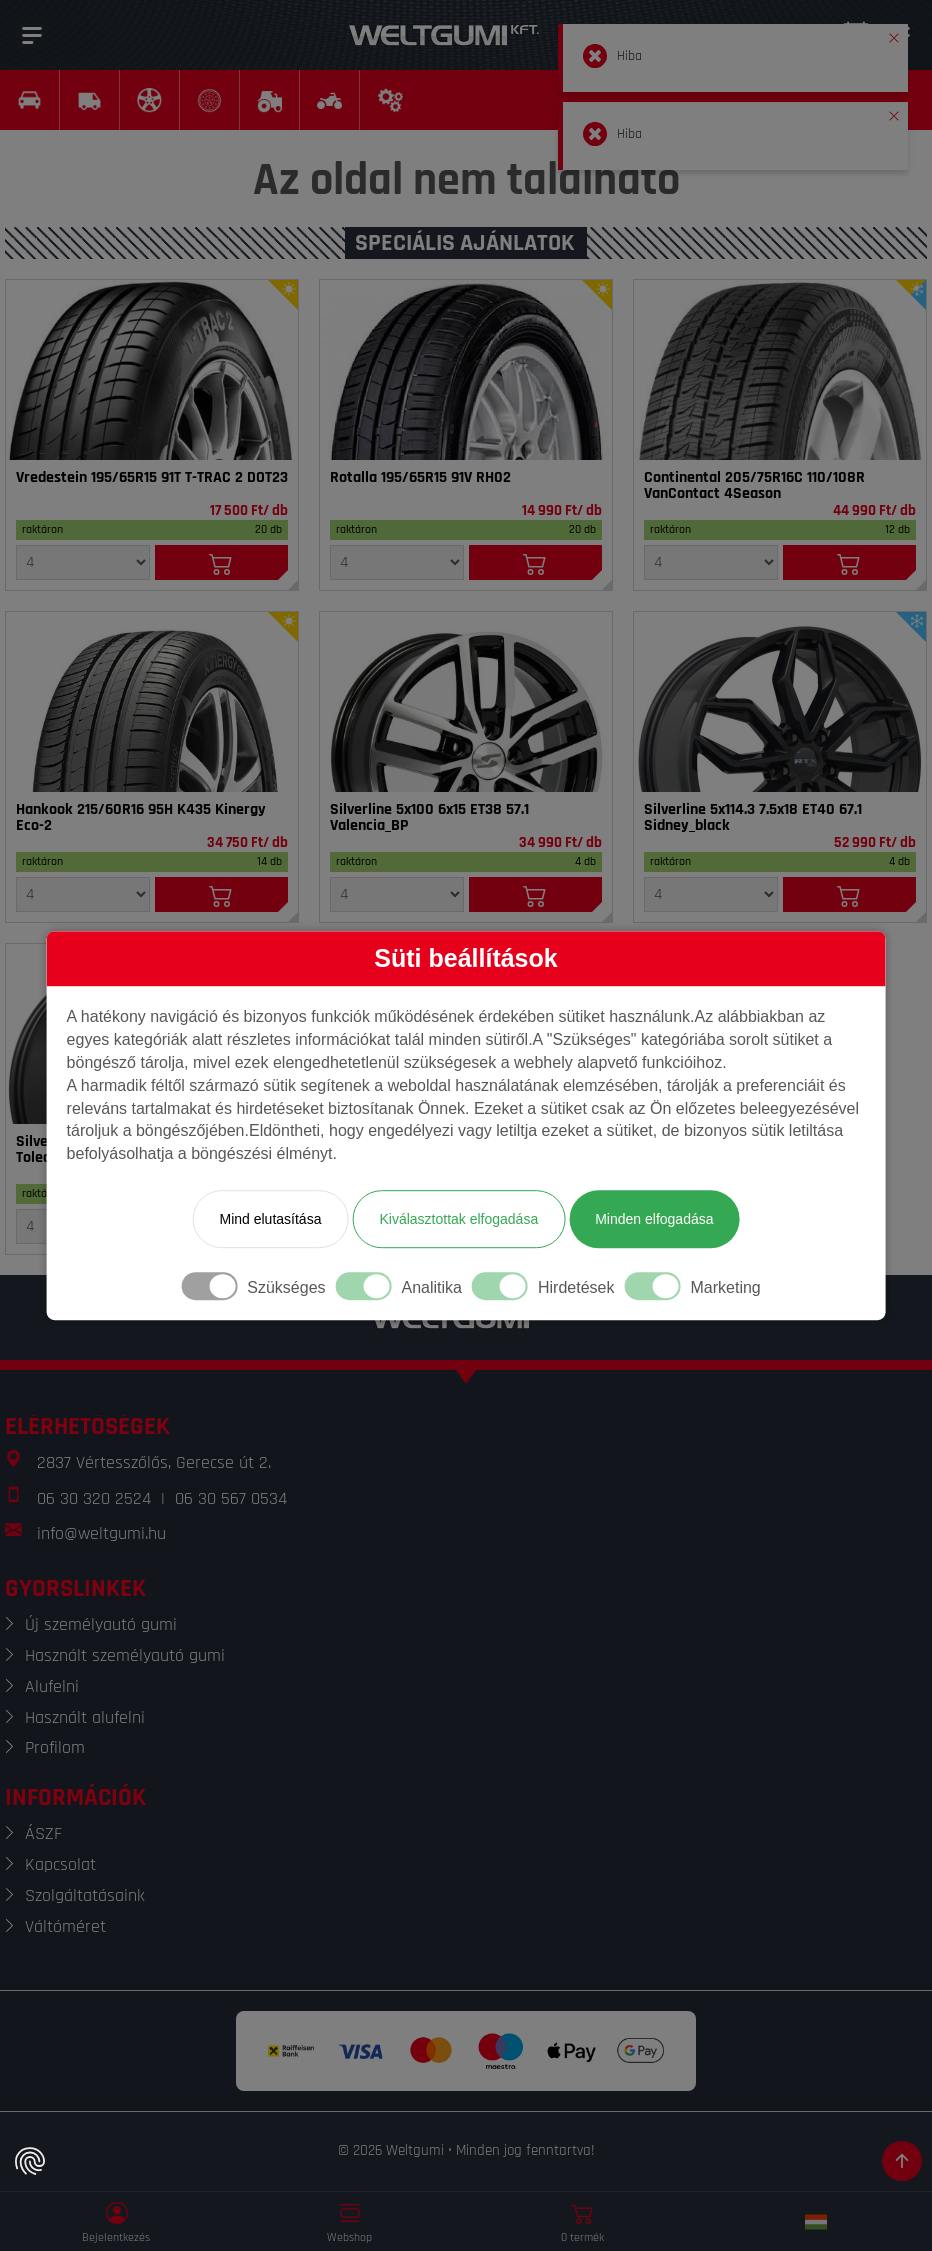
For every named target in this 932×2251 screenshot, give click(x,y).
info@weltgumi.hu (101, 1533)
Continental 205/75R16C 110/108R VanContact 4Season (754, 486)
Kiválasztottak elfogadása (458, 1219)
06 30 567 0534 (231, 1498)
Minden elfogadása (654, 1219)
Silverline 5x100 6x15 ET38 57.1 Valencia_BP (429, 818)
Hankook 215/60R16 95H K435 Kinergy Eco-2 (141, 818)
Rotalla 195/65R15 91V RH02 (420, 478)
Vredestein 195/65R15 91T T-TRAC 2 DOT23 (152, 478)
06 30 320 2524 (94, 1498)
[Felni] (466, 702)
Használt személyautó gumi (125, 1655)
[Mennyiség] (83, 562)
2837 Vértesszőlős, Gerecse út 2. (154, 1462)
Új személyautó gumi (101, 1624)
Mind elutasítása (270, 1219)
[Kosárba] (222, 562)
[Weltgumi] (444, 35)
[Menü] (32, 35)
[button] (894, 34)
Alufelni (52, 1686)
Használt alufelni (85, 1717)
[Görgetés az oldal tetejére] (902, 2161)
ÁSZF (43, 1833)
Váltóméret (65, 1926)
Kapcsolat (60, 1864)
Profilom (55, 1747)
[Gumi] (152, 370)
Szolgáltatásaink (85, 1895)
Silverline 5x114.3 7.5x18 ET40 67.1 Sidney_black (753, 818)
